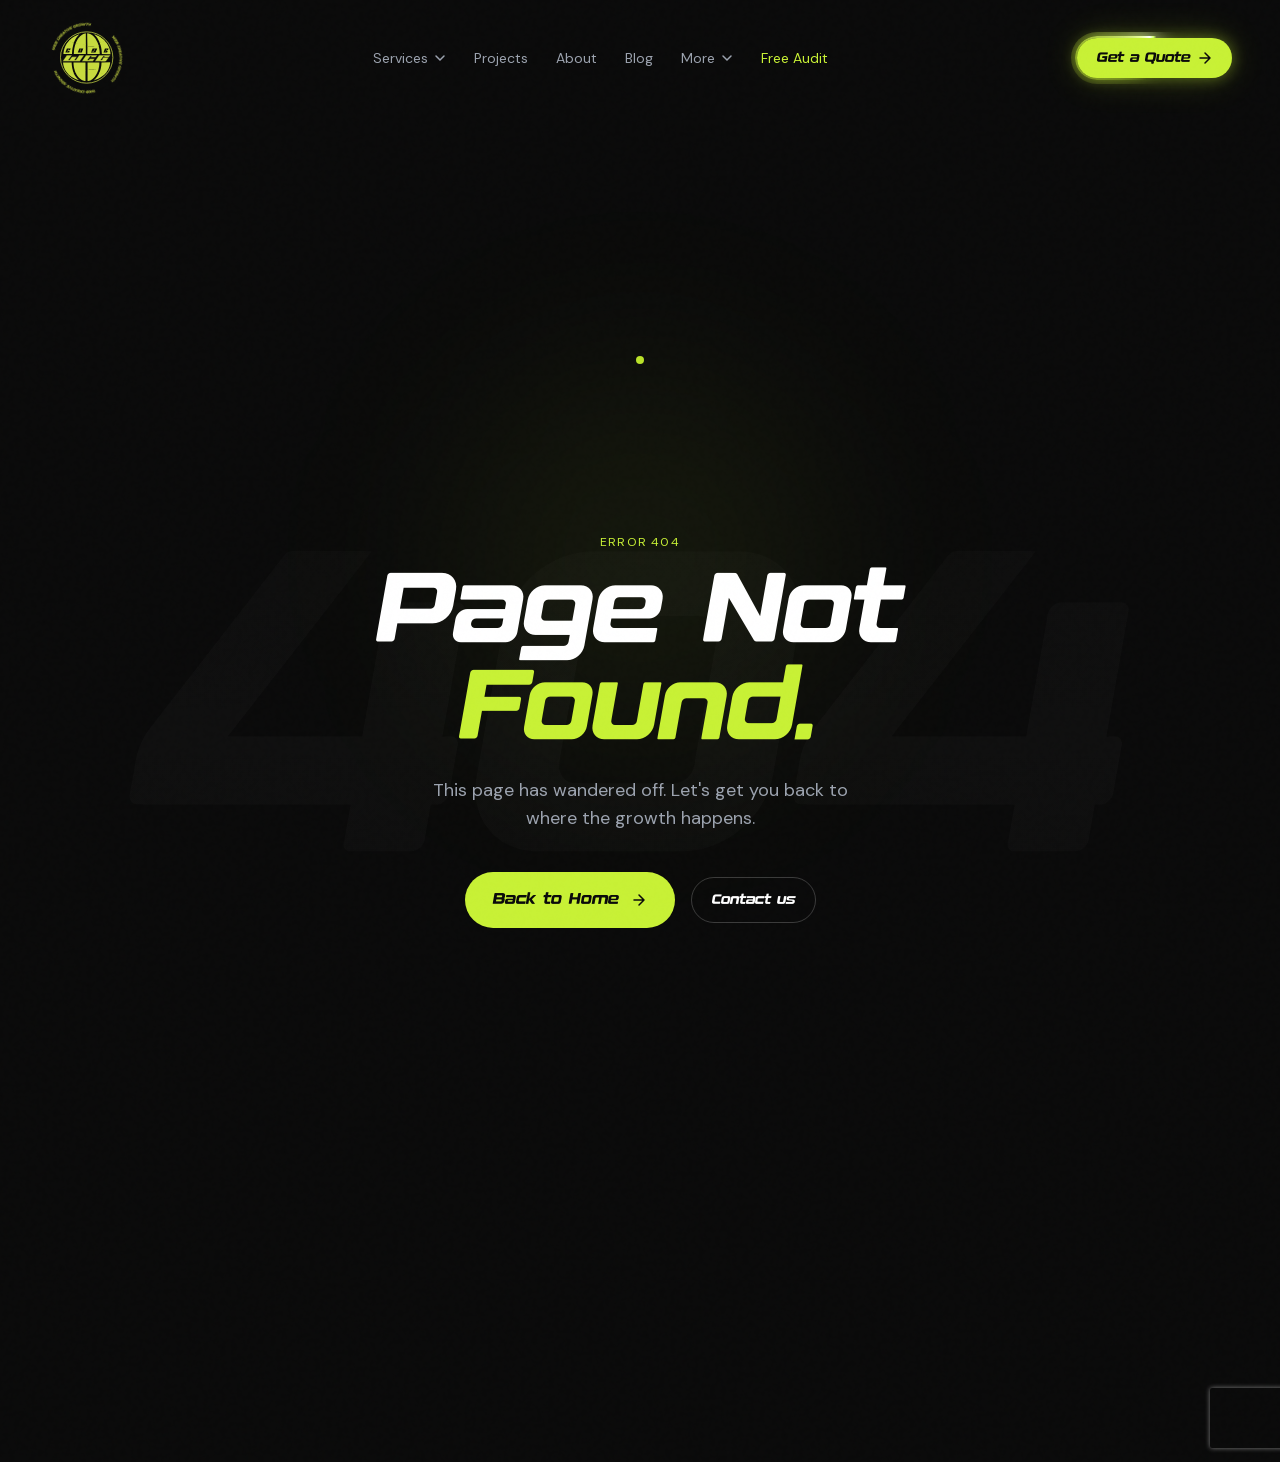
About (576, 58)
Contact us (753, 900)
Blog (639, 58)
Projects (501, 58)
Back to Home (570, 900)
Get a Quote (1154, 58)
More (707, 58)
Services (409, 58)
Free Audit (794, 58)
